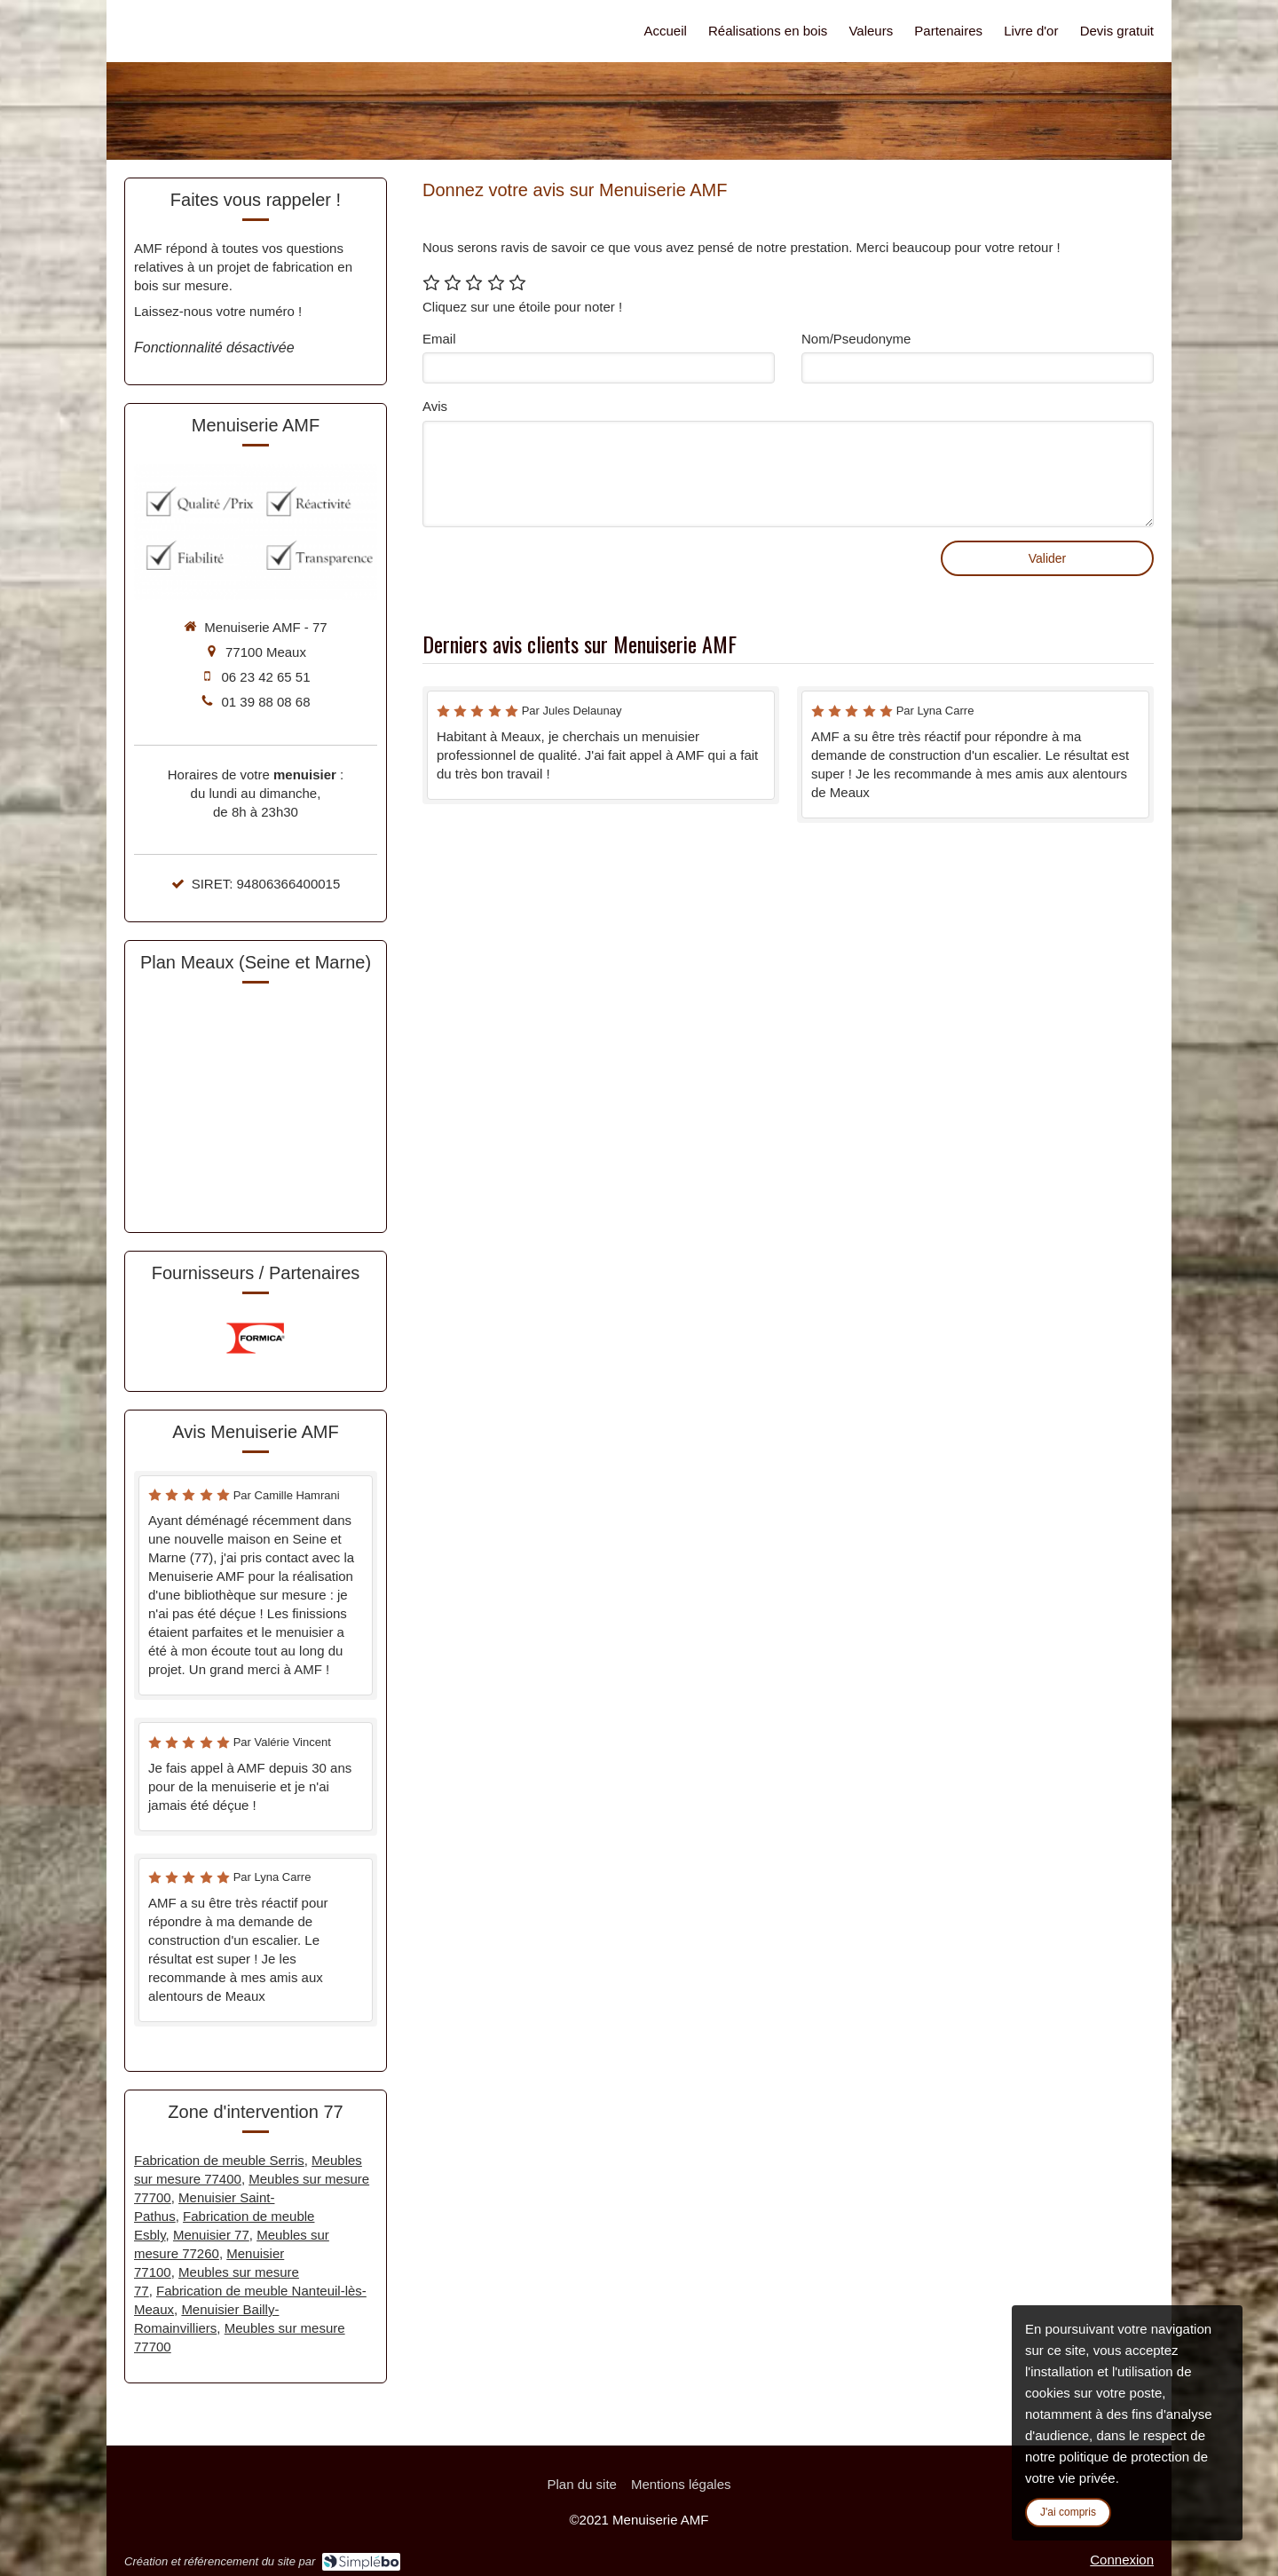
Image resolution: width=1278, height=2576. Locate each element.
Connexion (1122, 2559)
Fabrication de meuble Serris (219, 2160)
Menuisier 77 (211, 2234)
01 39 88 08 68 (265, 701)
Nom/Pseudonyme (856, 338)
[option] (255, 1338)
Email (439, 338)
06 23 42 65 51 (265, 676)
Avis (434, 406)
